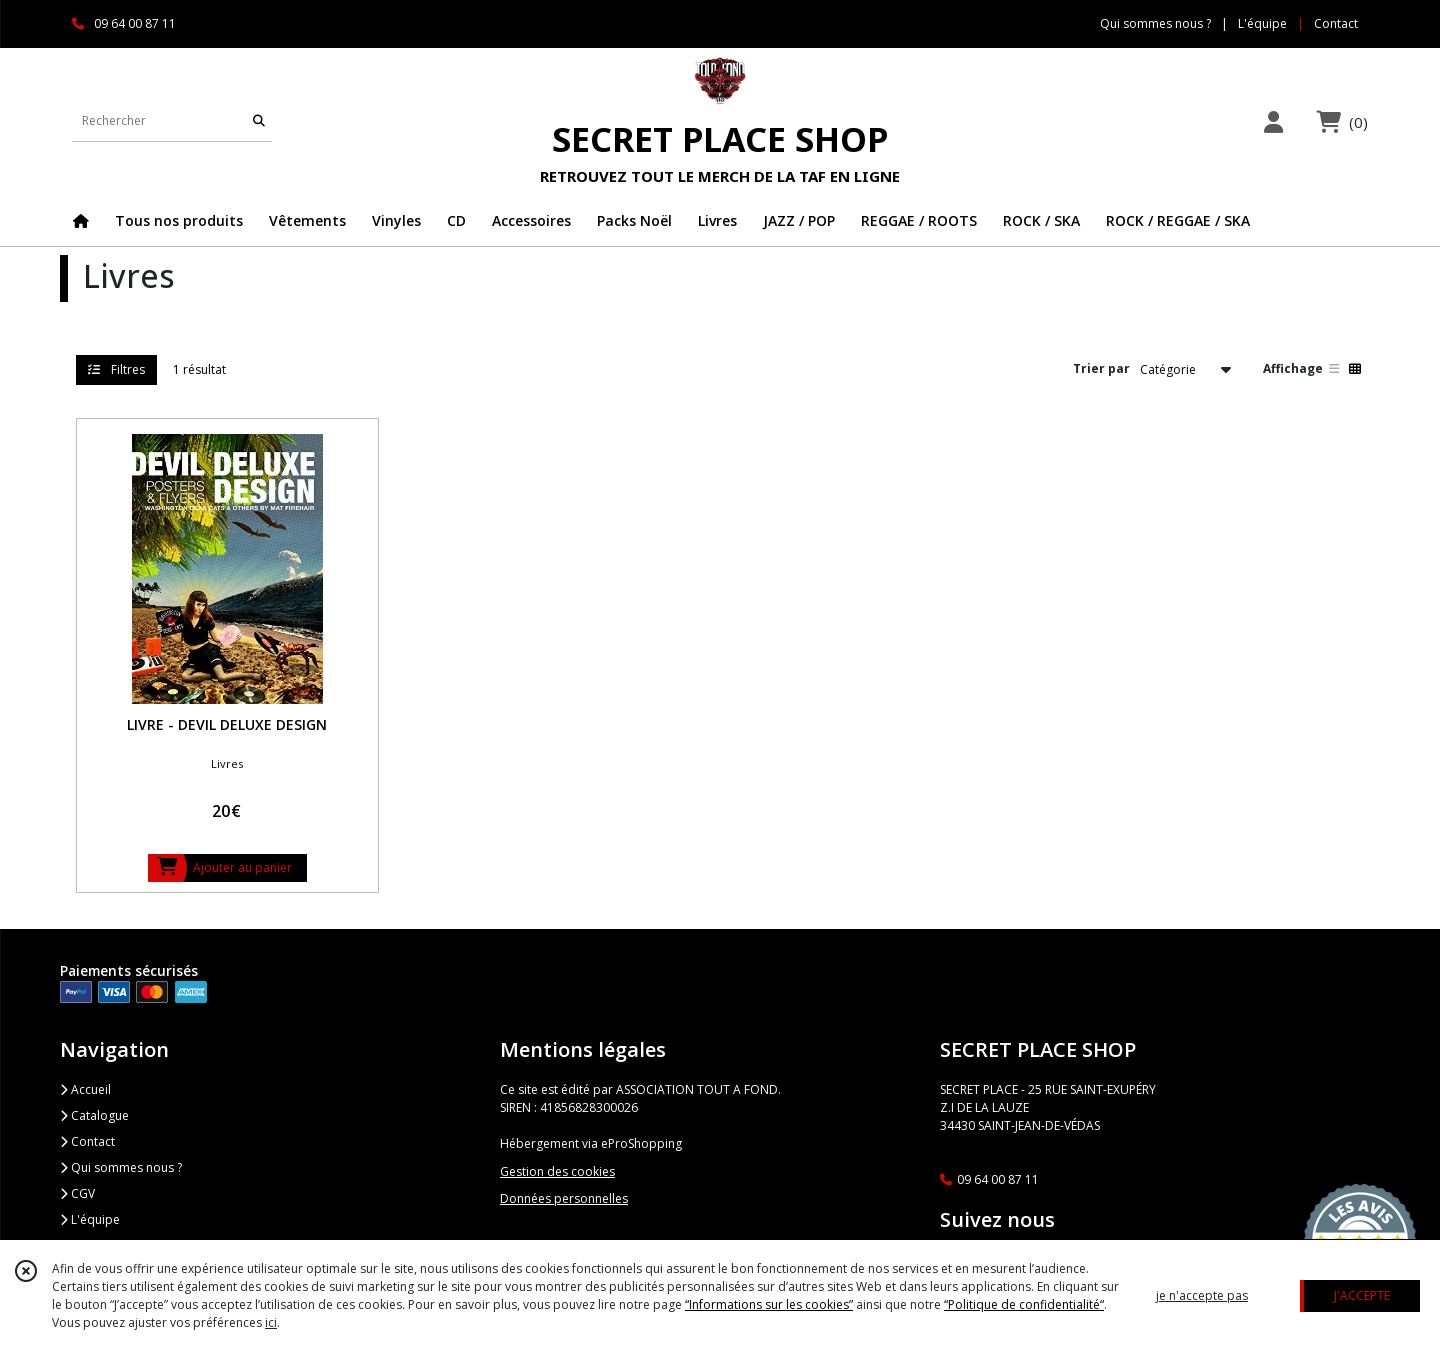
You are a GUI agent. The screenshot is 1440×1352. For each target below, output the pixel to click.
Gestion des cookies (557, 1171)
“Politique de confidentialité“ (1024, 1304)
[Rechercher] (259, 121)
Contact (1336, 23)
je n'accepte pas (1202, 1295)
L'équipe (90, 1219)
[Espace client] (1273, 121)
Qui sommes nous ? (121, 1167)
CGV (77, 1193)
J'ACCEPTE (1362, 1295)
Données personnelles (564, 1198)
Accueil (85, 1089)
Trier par (1101, 368)
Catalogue (94, 1115)
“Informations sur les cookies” (769, 1304)
